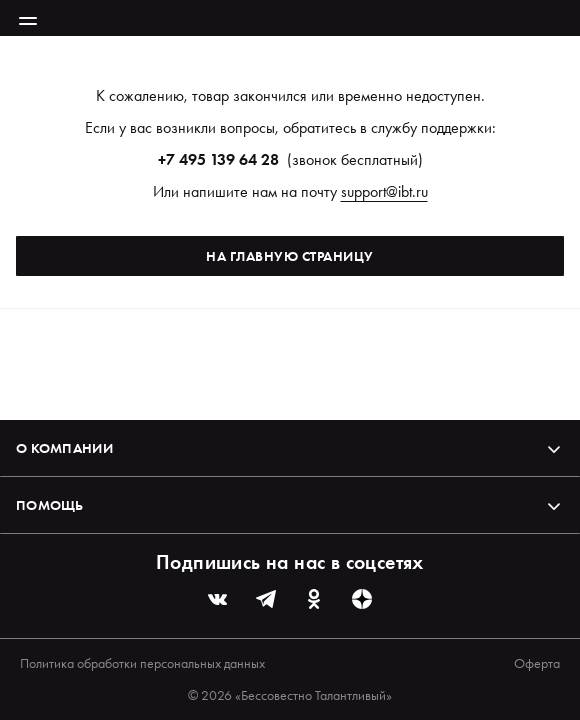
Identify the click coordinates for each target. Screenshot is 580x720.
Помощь (290, 505)
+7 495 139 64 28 (218, 159)
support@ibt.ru (384, 191)
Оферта (537, 663)
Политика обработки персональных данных (142, 663)
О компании (290, 448)
